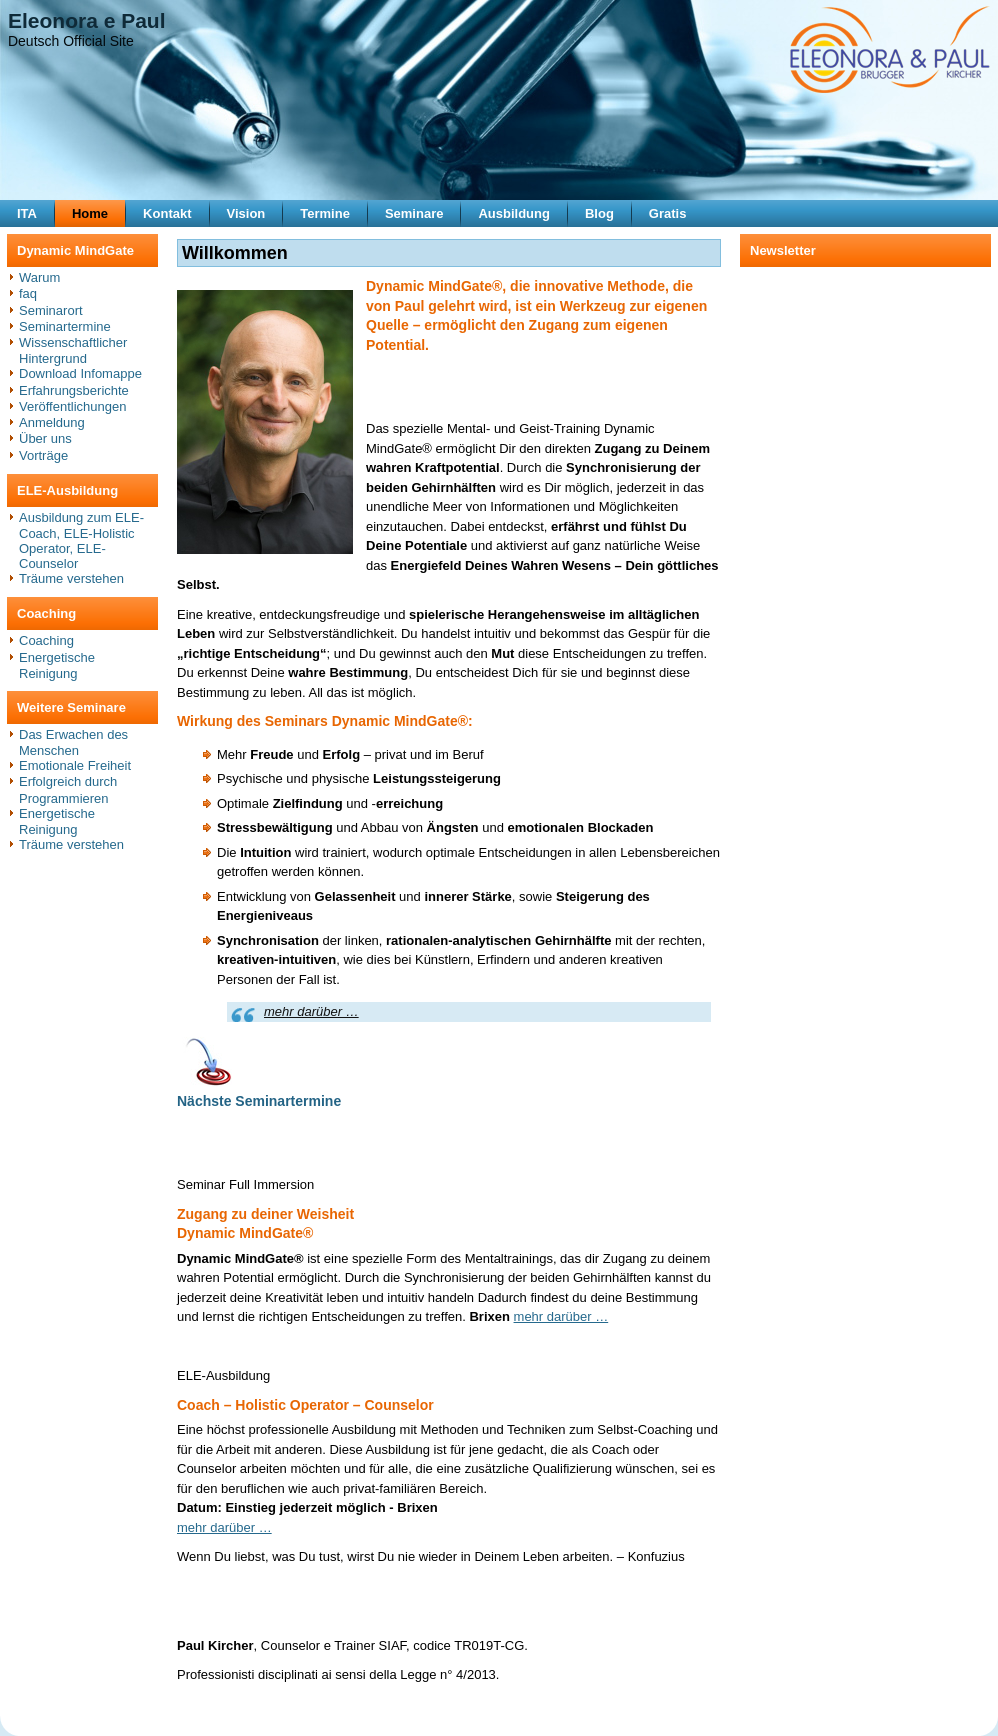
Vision (246, 213)
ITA (27, 213)
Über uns (45, 438)
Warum (39, 277)
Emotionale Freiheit (75, 765)
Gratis (668, 213)
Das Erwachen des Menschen (73, 742)
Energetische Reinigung (57, 665)
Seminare (414, 213)
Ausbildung (514, 213)
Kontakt (167, 213)
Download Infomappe (80, 373)
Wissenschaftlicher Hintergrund (73, 350)
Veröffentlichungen (72, 406)
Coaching (46, 640)
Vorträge (43, 455)
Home (90, 213)
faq (28, 293)
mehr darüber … (311, 1011)
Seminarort (51, 310)
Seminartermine (65, 326)
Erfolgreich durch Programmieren (68, 789)
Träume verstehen (71, 578)
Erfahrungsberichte (74, 390)
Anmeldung (52, 422)
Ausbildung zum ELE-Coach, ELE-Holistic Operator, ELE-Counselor (81, 540)
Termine (325, 213)
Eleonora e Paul (87, 20)
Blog (599, 213)
